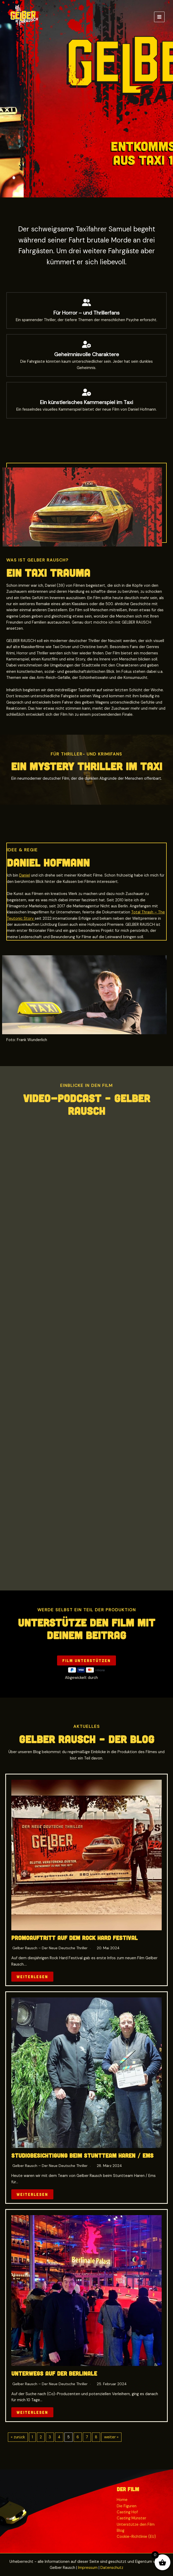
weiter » (111, 2437)
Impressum (88, 2567)
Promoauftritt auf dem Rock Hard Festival (75, 1937)
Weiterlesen (32, 1976)
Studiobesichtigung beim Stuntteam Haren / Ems (83, 2155)
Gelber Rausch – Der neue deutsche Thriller (50, 1948)
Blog (120, 2530)
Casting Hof (127, 2512)
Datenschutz (111, 2567)
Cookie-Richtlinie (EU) (136, 2536)
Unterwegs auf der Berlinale (54, 2373)
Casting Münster (131, 2518)
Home (122, 2499)
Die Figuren (126, 2506)
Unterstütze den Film (136, 2524)
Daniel (24, 875)
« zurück (18, 2437)
